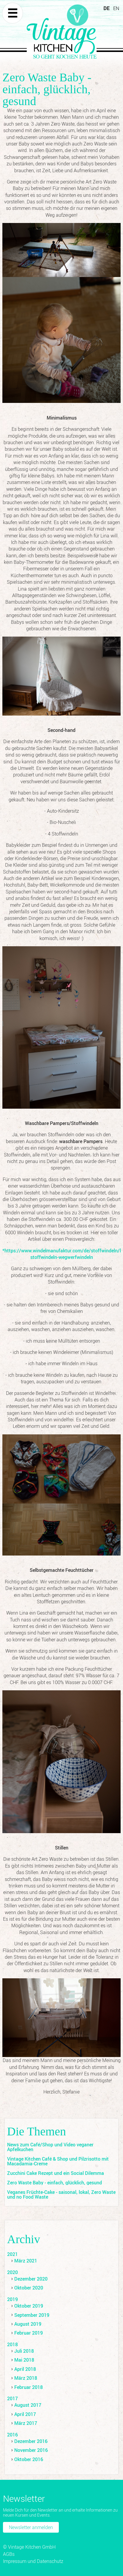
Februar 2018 (28, 2387)
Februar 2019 (28, 2333)
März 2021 (25, 2260)
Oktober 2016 (28, 2459)
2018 (12, 2344)
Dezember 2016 (31, 2441)
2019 (12, 2299)
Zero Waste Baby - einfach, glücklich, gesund (54, 2182)
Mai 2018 (24, 2360)
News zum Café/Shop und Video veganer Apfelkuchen (50, 2147)
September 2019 (31, 2315)
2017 (12, 2398)
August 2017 (27, 2405)
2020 (12, 2272)
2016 (12, 2434)
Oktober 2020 (28, 2287)
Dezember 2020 (31, 2279)
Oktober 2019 (28, 2306)
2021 (12, 2254)
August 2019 (27, 2324)
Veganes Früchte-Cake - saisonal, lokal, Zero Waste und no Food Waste (61, 2194)
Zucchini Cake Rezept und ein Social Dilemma (55, 2173)
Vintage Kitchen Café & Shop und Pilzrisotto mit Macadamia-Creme (58, 2161)
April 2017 (25, 2414)
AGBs (9, 2554)
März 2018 (25, 2378)
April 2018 (25, 2369)
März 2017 (25, 2423)
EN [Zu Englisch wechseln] (116, 8)
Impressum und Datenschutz (33, 2561)
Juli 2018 (24, 2351)
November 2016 (31, 2450)
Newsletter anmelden (31, 2527)
